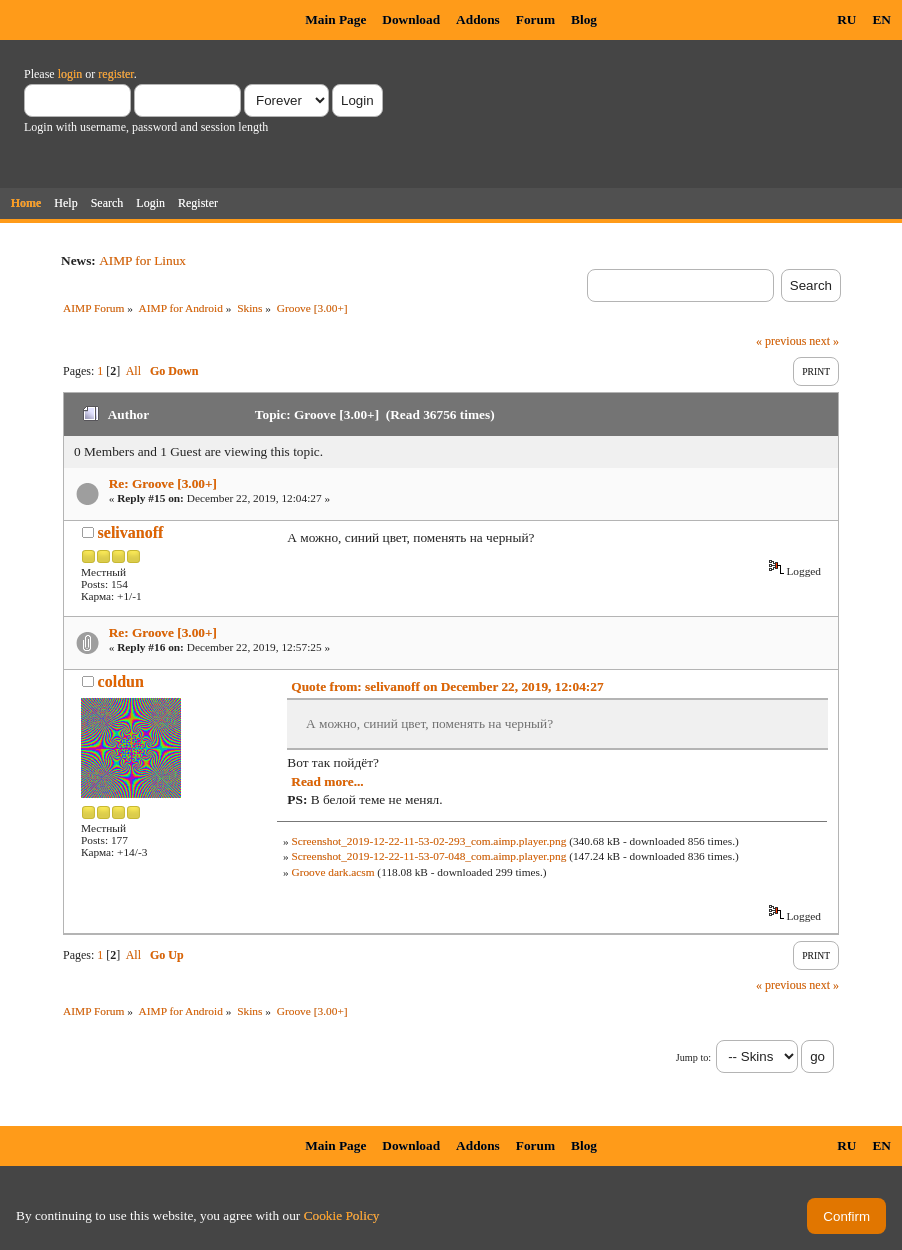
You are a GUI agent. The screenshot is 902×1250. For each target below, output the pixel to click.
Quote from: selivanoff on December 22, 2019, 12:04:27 (447, 686)
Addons (478, 19)
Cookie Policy (342, 1215)
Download (411, 19)
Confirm (846, 1216)
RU (846, 19)
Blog (584, 19)
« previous (781, 341)
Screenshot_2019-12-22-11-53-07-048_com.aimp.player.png (428, 856)
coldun (121, 681)
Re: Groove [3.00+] (163, 483)
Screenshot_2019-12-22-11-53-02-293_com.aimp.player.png (428, 841)
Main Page (335, 19)
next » (824, 341)
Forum (535, 19)
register (115, 74)
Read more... (327, 781)
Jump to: (693, 1057)
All (133, 371)
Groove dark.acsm (332, 872)
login (70, 74)
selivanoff (131, 532)
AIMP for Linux (142, 260)
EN (881, 19)
